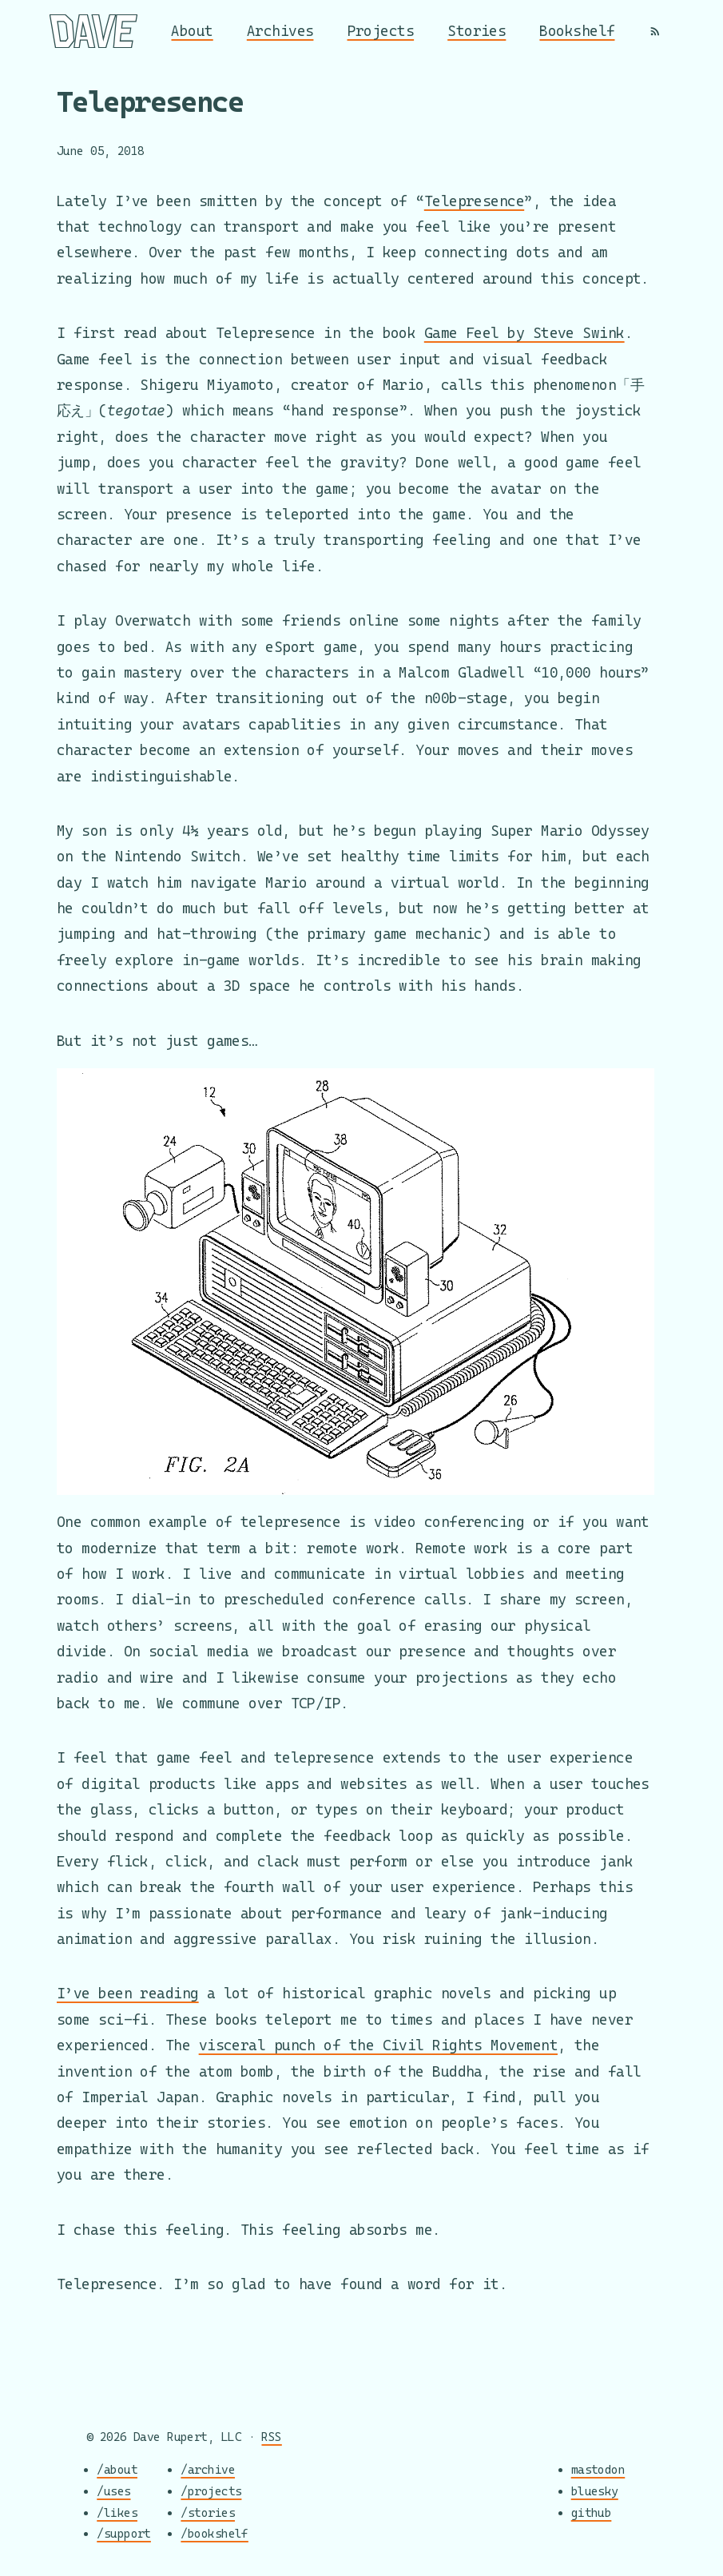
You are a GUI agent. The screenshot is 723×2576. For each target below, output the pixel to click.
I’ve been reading (128, 1993)
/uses (113, 2491)
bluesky (594, 2491)
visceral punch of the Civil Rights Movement (378, 2045)
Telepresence (474, 201)
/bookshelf (214, 2534)
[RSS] (655, 31)
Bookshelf (576, 30)
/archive (208, 2470)
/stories (208, 2512)
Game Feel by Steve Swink (524, 332)
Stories (476, 30)
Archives (280, 30)
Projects (381, 30)
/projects (211, 2491)
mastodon (598, 2470)
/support (124, 2534)
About (192, 30)
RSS (271, 2436)
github (591, 2512)
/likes (117, 2512)
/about (117, 2470)
